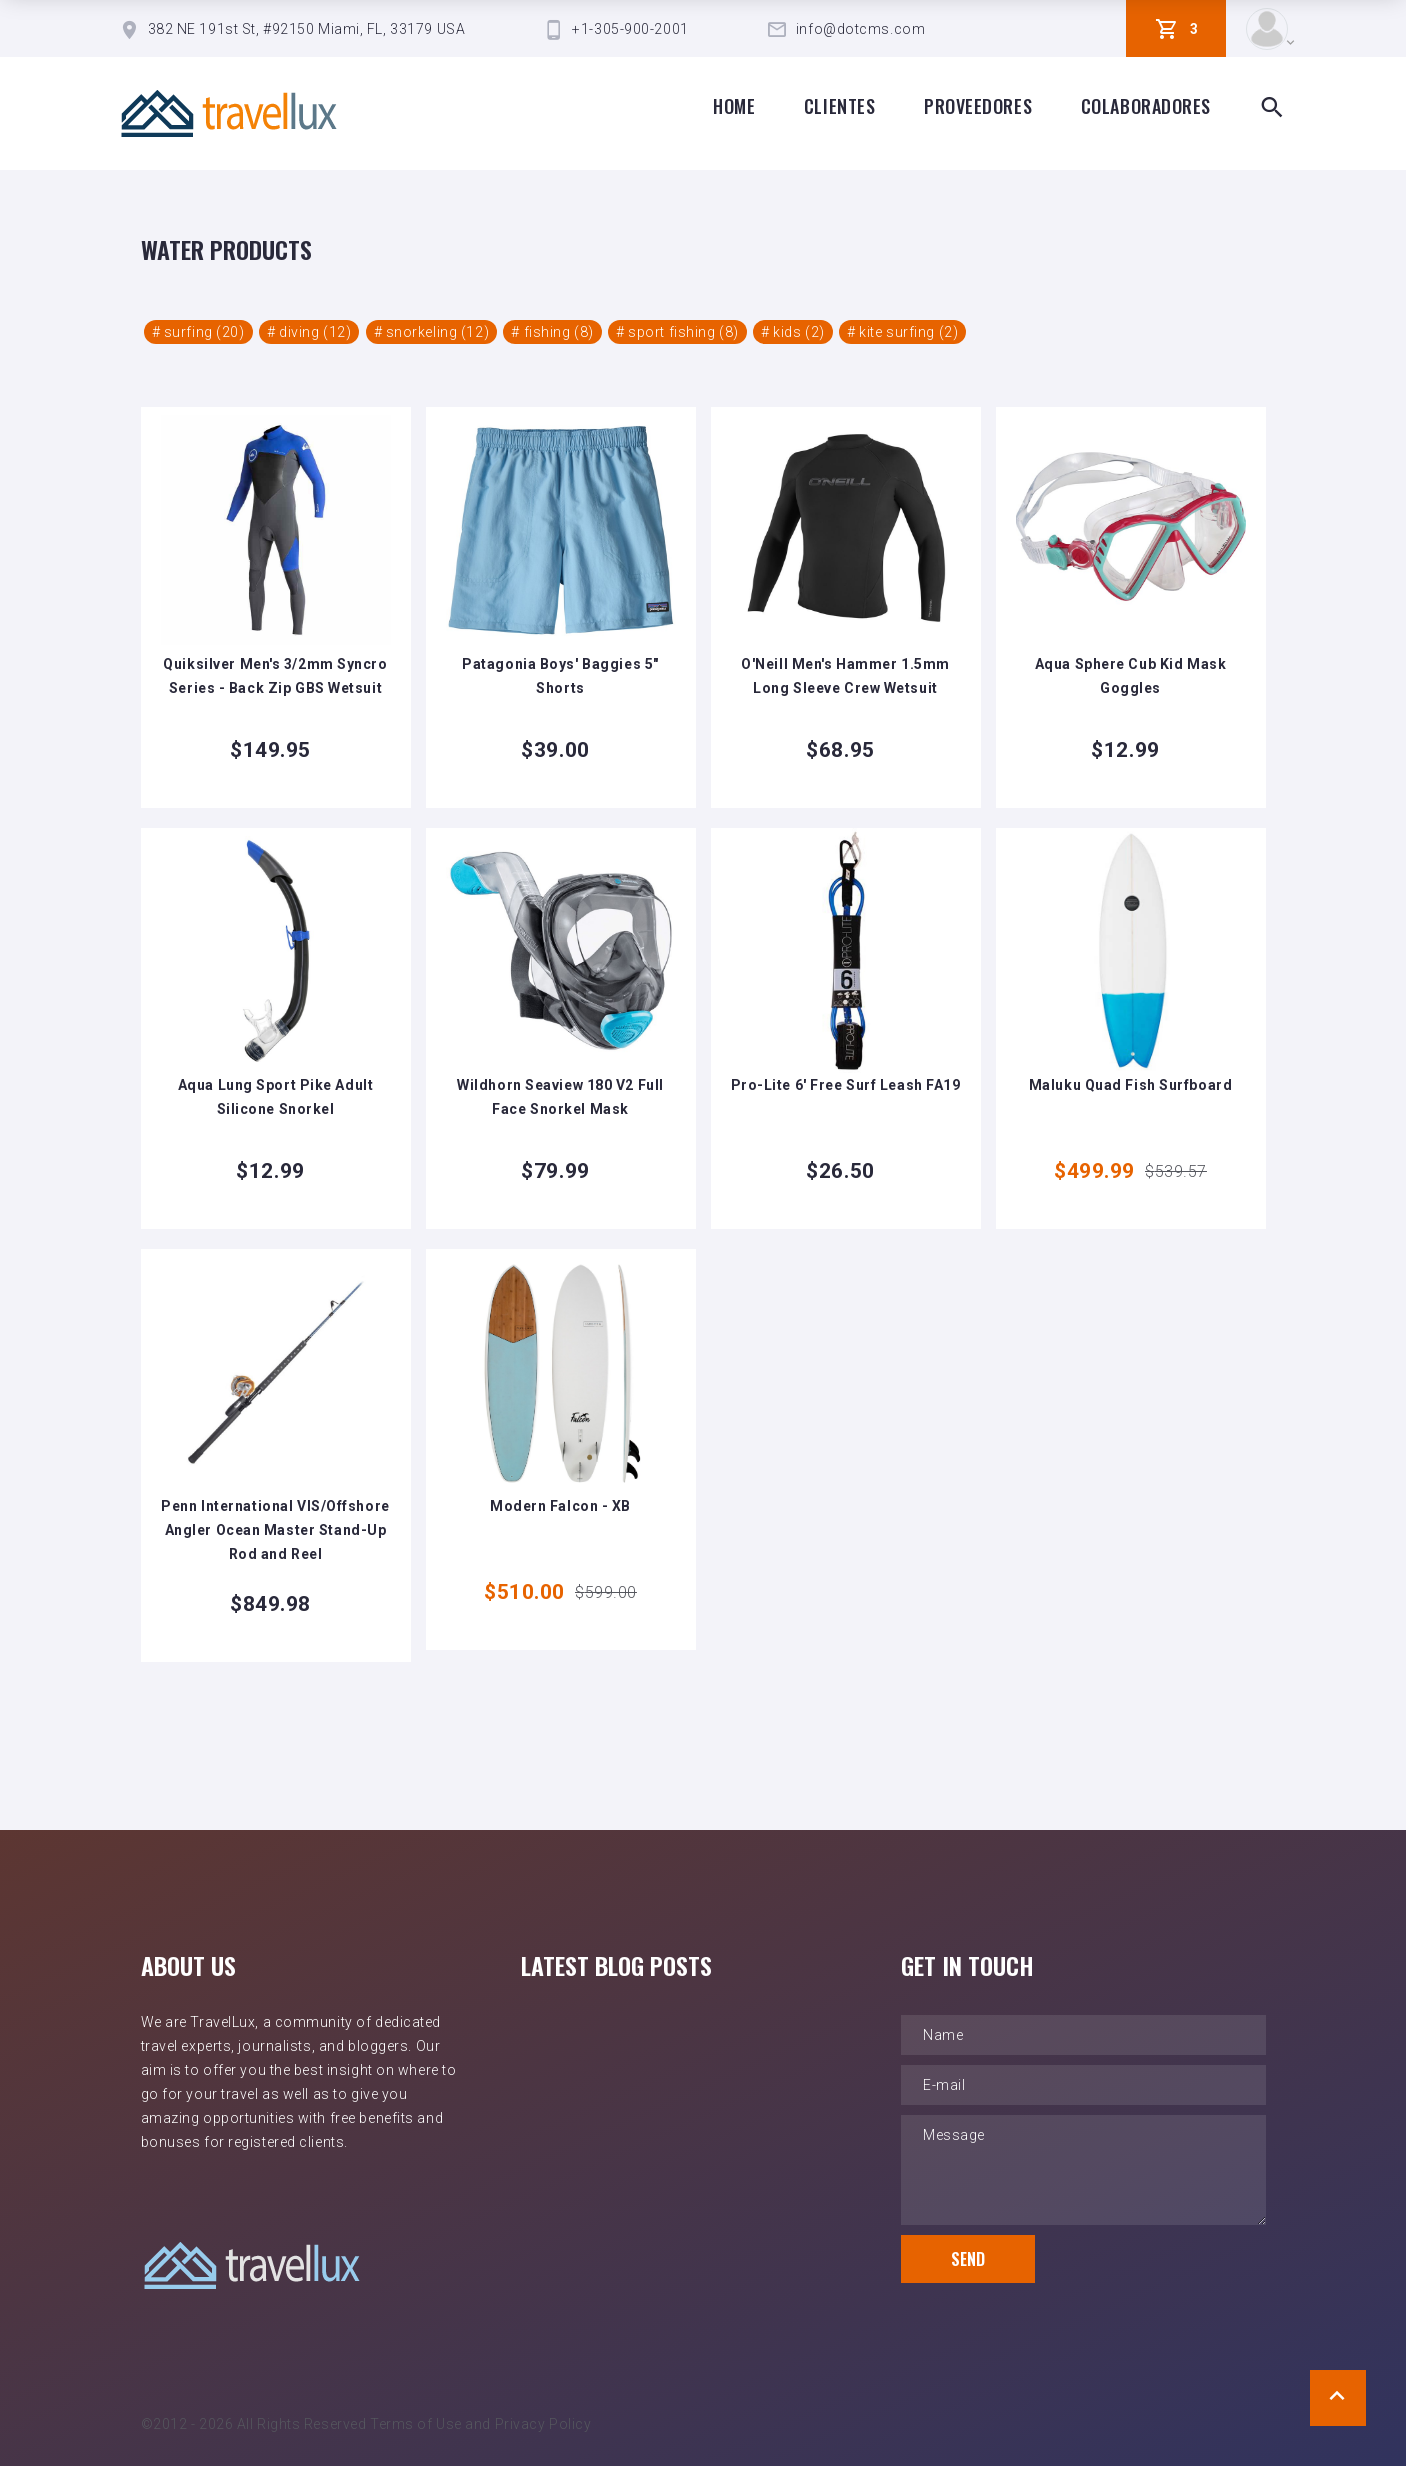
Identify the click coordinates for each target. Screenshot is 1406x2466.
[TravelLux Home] (228, 113)
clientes (839, 106)
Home (734, 106)
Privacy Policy (543, 2424)
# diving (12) (309, 332)
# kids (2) (793, 332)
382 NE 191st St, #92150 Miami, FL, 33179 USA (307, 29)
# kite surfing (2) (902, 332)
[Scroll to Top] (1338, 2398)
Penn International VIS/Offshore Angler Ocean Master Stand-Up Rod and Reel (275, 1530)
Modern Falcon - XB (560, 1506)
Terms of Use (416, 2424)
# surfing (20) (198, 332)
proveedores (978, 106)
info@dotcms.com (860, 29)
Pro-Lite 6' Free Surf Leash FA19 (846, 1085)
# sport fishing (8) (677, 332)
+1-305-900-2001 (630, 29)
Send (968, 2259)
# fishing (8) (552, 332)
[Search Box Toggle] (1272, 108)
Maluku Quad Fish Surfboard (1131, 1085)
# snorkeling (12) (432, 332)
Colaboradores (1146, 106)
